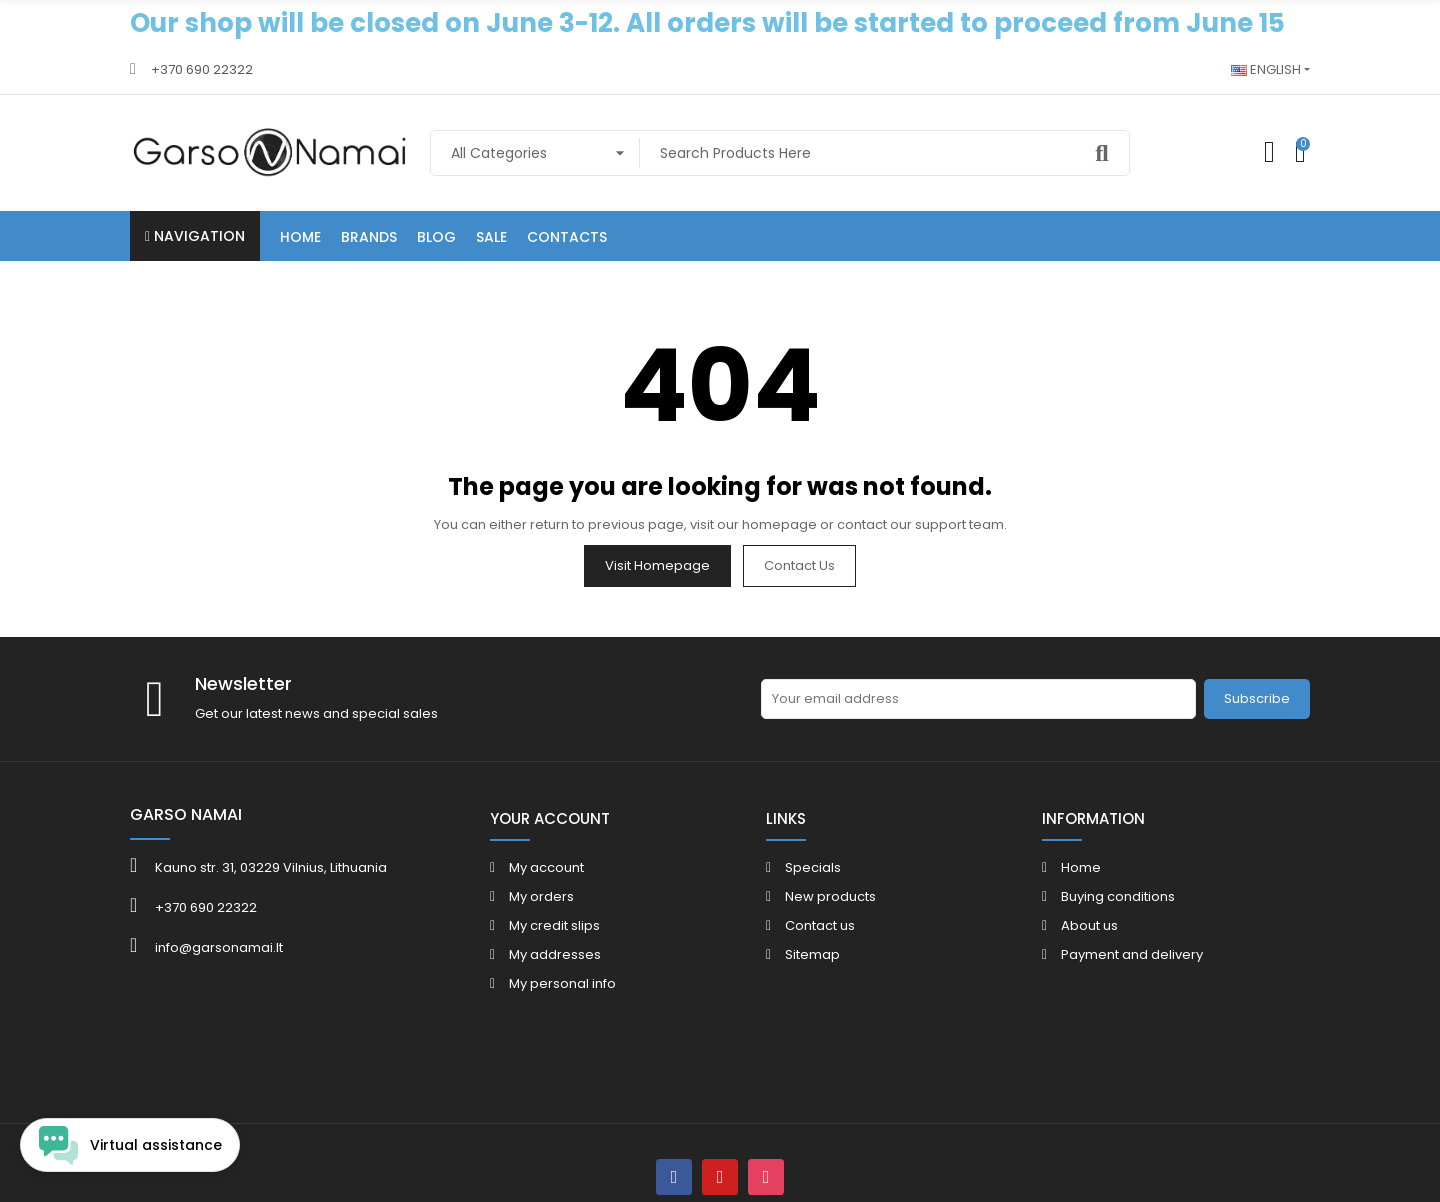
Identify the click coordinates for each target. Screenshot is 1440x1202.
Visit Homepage (657, 565)
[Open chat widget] (130, 1145)
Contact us (799, 565)
